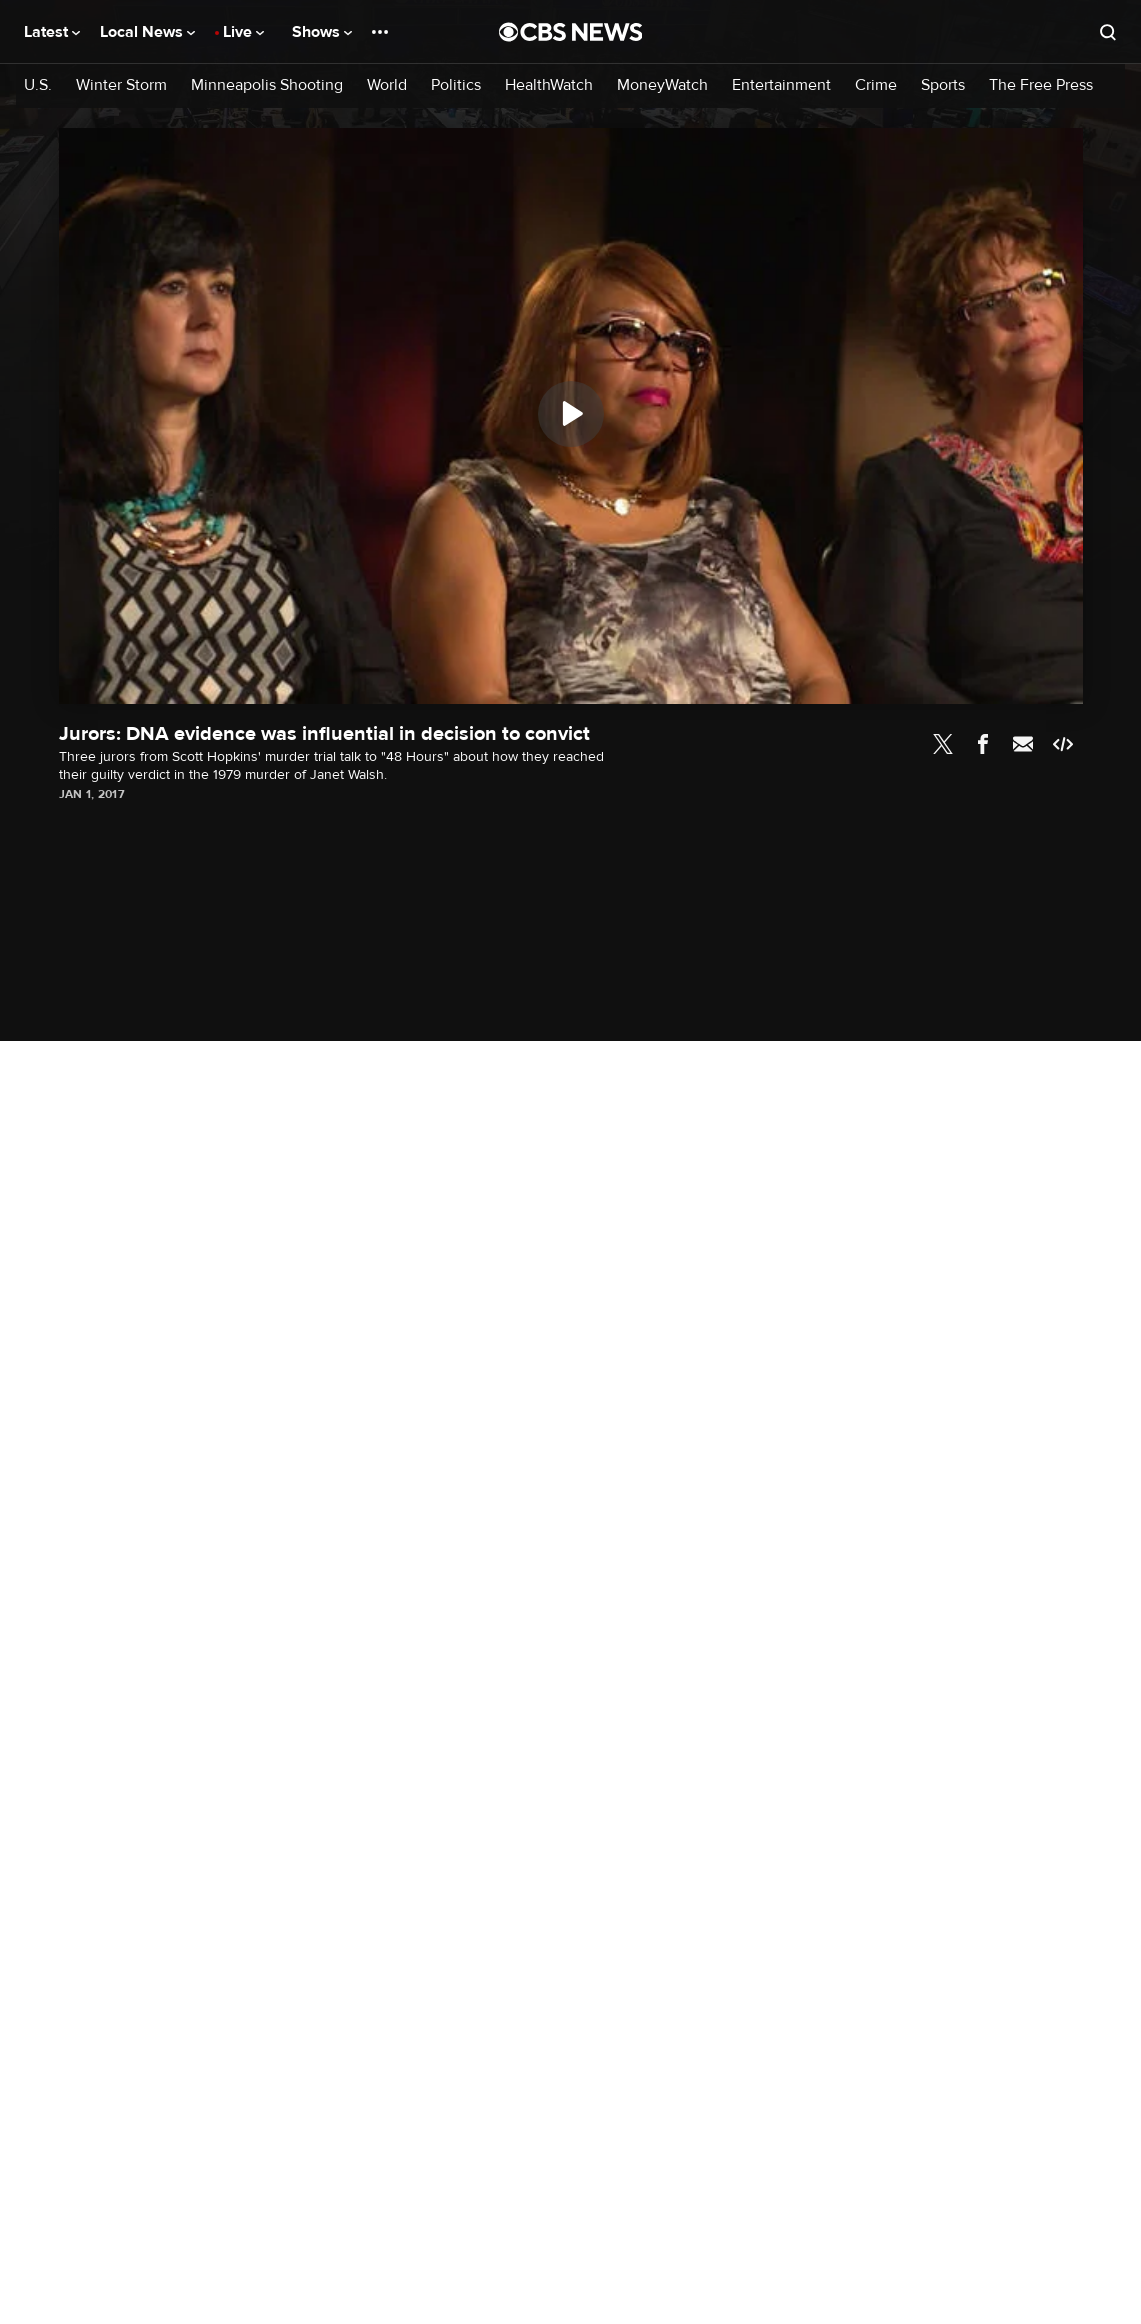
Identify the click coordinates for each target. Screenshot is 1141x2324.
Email (1023, 744)
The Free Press (1041, 85)
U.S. (38, 85)
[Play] (571, 414)
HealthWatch (549, 85)
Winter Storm (121, 85)
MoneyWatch (662, 85)
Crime (876, 85)
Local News (147, 32)
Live (243, 32)
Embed (1063, 744)
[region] (571, 416)
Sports (943, 85)
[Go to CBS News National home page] (571, 32)
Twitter (943, 744)
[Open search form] (1108, 32)
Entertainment (781, 85)
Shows (322, 32)
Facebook (983, 744)
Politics (456, 85)
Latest (52, 32)
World (387, 85)
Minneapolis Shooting (267, 85)
